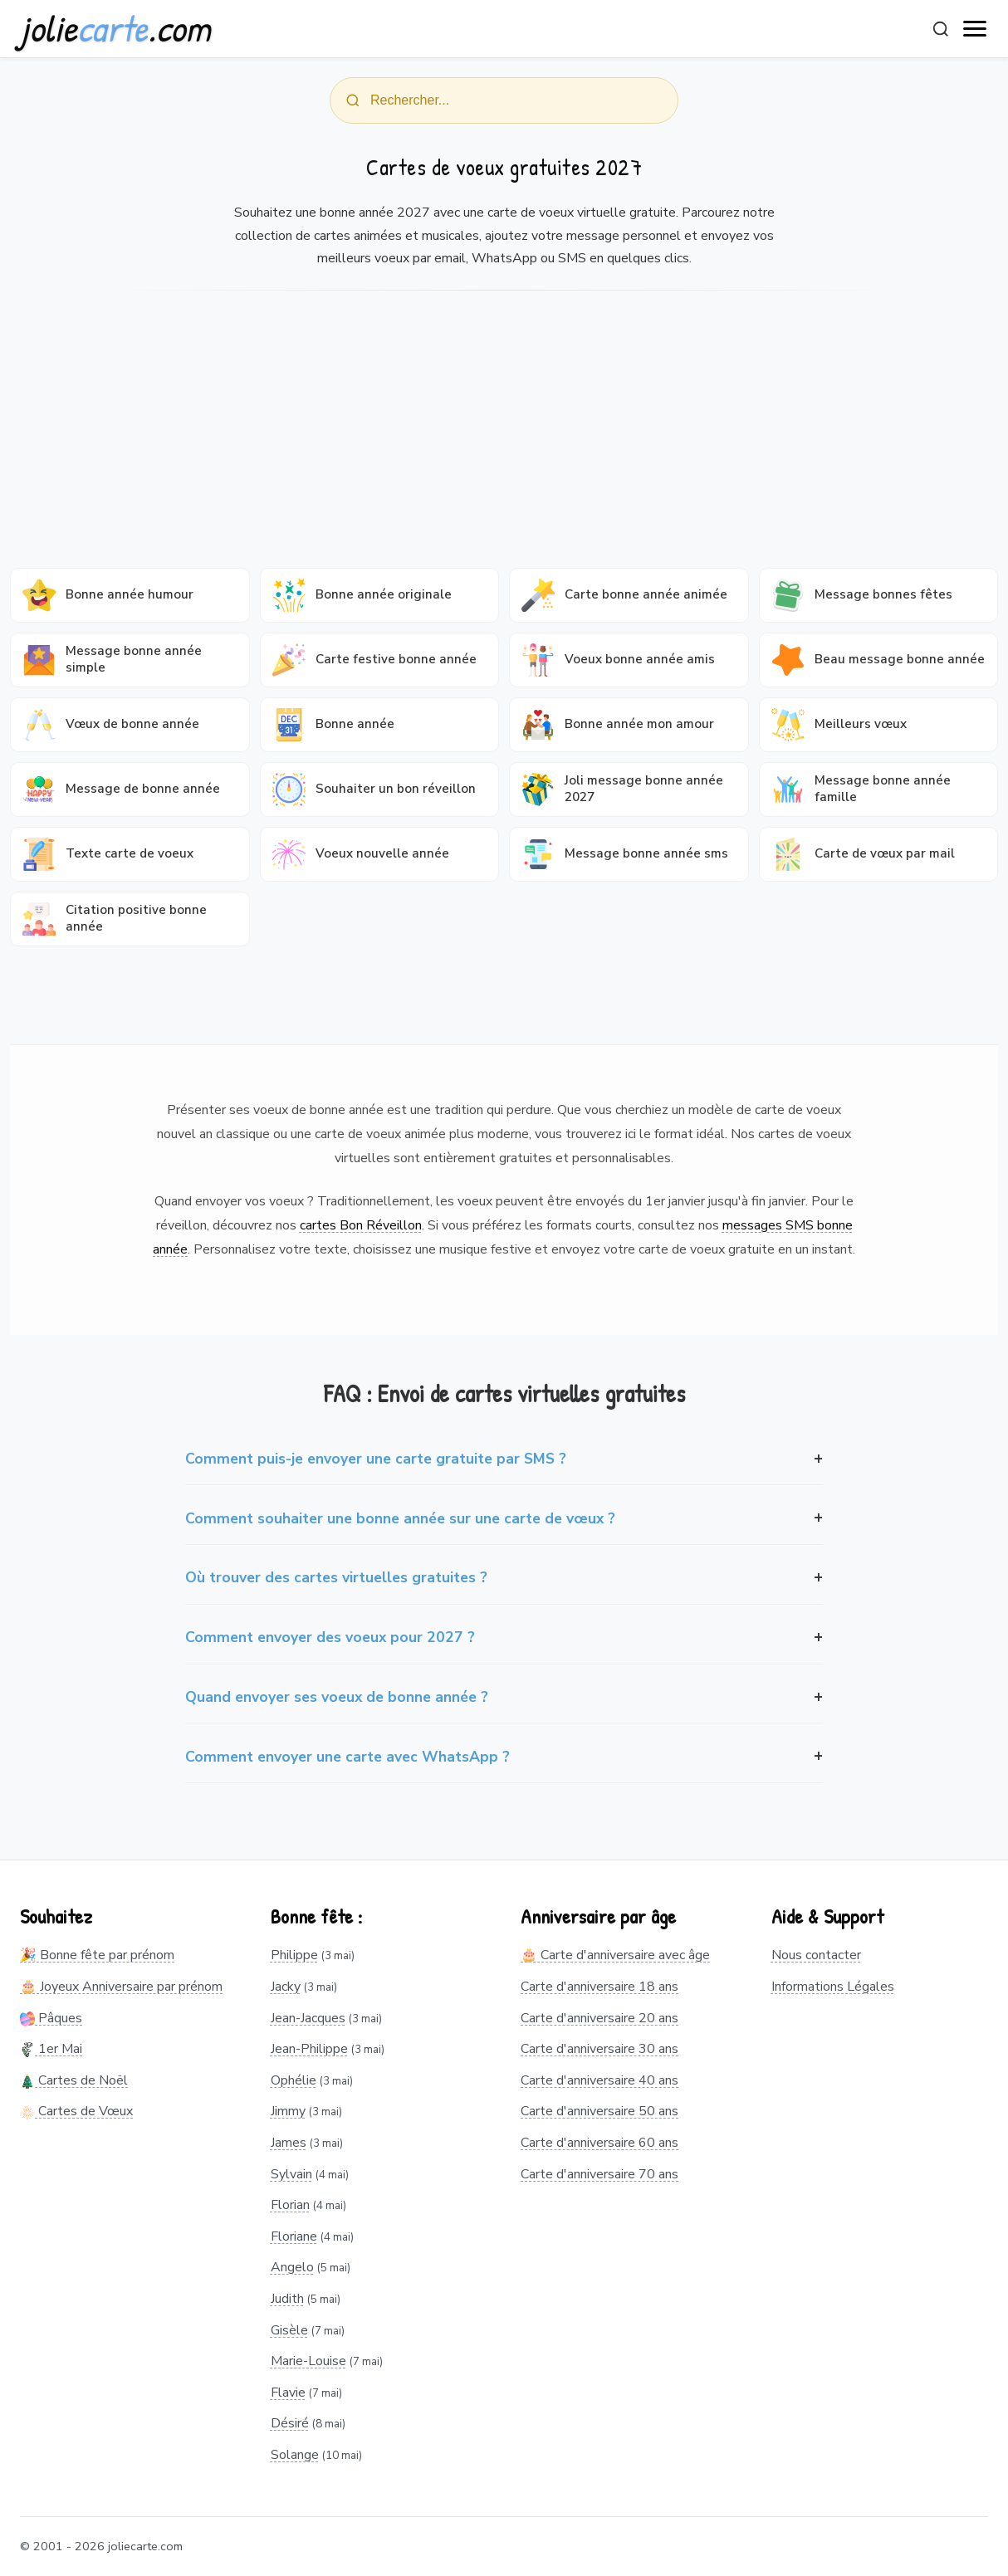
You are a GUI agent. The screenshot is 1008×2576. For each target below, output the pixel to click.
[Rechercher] (941, 29)
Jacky (286, 1986)
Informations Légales (832, 1986)
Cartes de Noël (74, 2080)
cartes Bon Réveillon (361, 1225)
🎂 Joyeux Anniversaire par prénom (121, 1986)
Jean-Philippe (309, 2049)
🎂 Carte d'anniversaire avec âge (615, 1955)
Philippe (294, 1955)
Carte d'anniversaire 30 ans (599, 2049)
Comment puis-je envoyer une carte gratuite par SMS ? (375, 1459)
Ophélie (293, 2080)
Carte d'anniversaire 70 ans (599, 2174)
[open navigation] (975, 29)
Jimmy (288, 2111)
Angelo (292, 2267)
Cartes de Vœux (76, 2111)
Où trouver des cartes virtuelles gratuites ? (336, 1577)
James (288, 2143)
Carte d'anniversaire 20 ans (599, 2018)
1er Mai (51, 2049)
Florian (290, 2205)
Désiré (290, 2423)
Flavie (288, 2392)
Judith (287, 2299)
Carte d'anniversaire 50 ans (599, 2111)
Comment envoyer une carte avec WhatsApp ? (347, 1757)
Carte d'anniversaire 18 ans (599, 1986)
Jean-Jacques (308, 2018)
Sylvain (291, 2174)
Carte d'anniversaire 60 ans (599, 2143)
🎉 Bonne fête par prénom (97, 1955)
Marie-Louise (308, 2361)
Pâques (51, 2018)
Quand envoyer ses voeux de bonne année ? (336, 1697)
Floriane (294, 2236)
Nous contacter (816, 1955)
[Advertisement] (504, 435)
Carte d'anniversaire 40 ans (599, 2080)
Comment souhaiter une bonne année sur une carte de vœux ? (400, 1518)
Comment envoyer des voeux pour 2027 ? (330, 1637)
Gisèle (289, 2330)
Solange (295, 2455)
